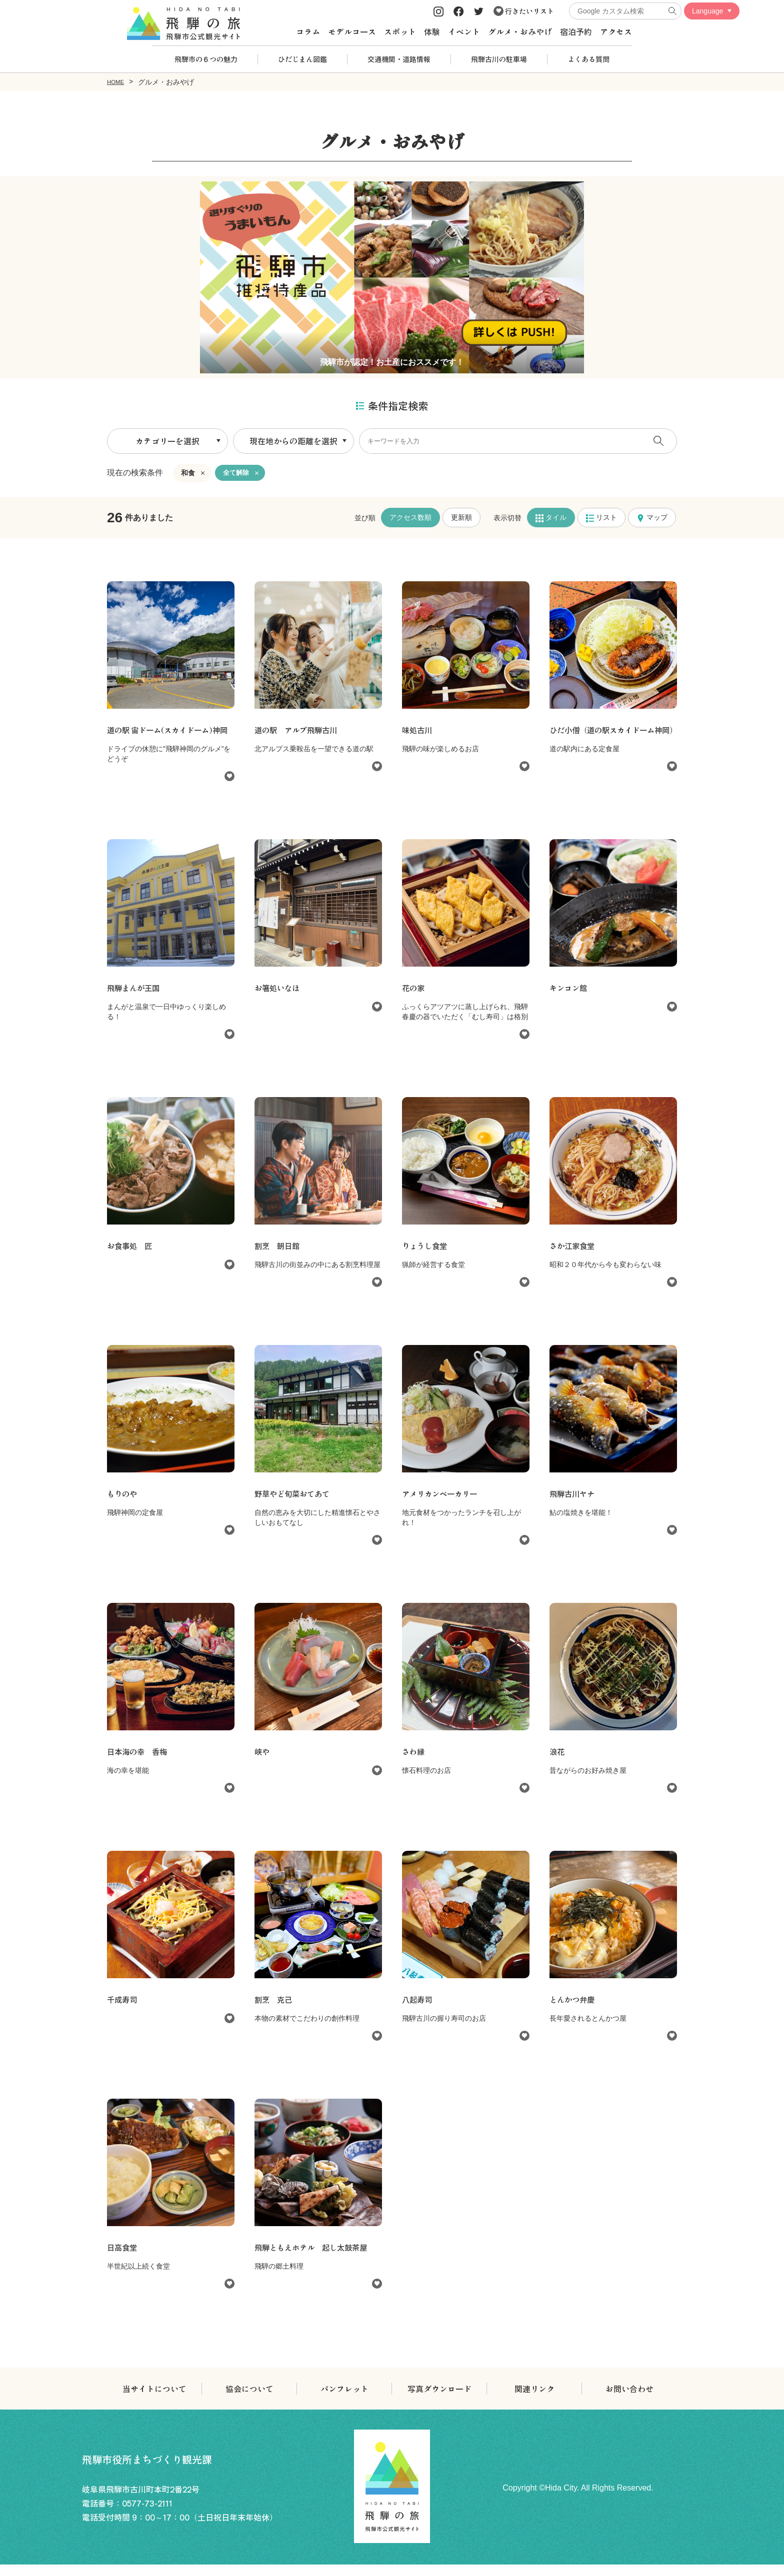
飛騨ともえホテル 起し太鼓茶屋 (314, 2259)
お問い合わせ (630, 2400)
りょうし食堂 (426, 1257)
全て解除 (237, 472)
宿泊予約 (576, 31)
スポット (400, 31)
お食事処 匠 (131, 1257)
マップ (652, 517)
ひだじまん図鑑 (302, 59)
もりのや (123, 1505)
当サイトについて (154, 2400)
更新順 (461, 517)
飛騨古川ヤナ (574, 1505)
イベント (464, 31)
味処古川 (418, 729)
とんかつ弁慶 (574, 2011)
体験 (432, 31)
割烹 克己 (274, 2011)
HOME (117, 81)
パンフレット (344, 2400)
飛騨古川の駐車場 (499, 59)
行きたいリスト (524, 11)
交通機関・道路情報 (399, 59)
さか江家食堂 (574, 1257)
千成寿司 (123, 2011)
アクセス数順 (411, 517)
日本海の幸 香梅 (139, 1763)
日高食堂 (123, 2259)
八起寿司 (418, 2011)
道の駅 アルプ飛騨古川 (298, 729)
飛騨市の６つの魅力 (206, 59)
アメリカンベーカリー (442, 1505)
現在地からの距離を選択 (294, 440)
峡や (262, 1763)
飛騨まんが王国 (135, 999)
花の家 (414, 999)
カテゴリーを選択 (168, 440)
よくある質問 (589, 59)
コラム (308, 31)
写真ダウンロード (440, 2400)
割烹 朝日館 (278, 1257)
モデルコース (352, 31)
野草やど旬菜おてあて (294, 1505)
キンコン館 (570, 999)
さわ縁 (414, 1763)
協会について (250, 2400)
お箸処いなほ (278, 999)
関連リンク (534, 2400)
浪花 (558, 1763)
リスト (601, 517)
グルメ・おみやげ (520, 31)
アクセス (616, 31)
